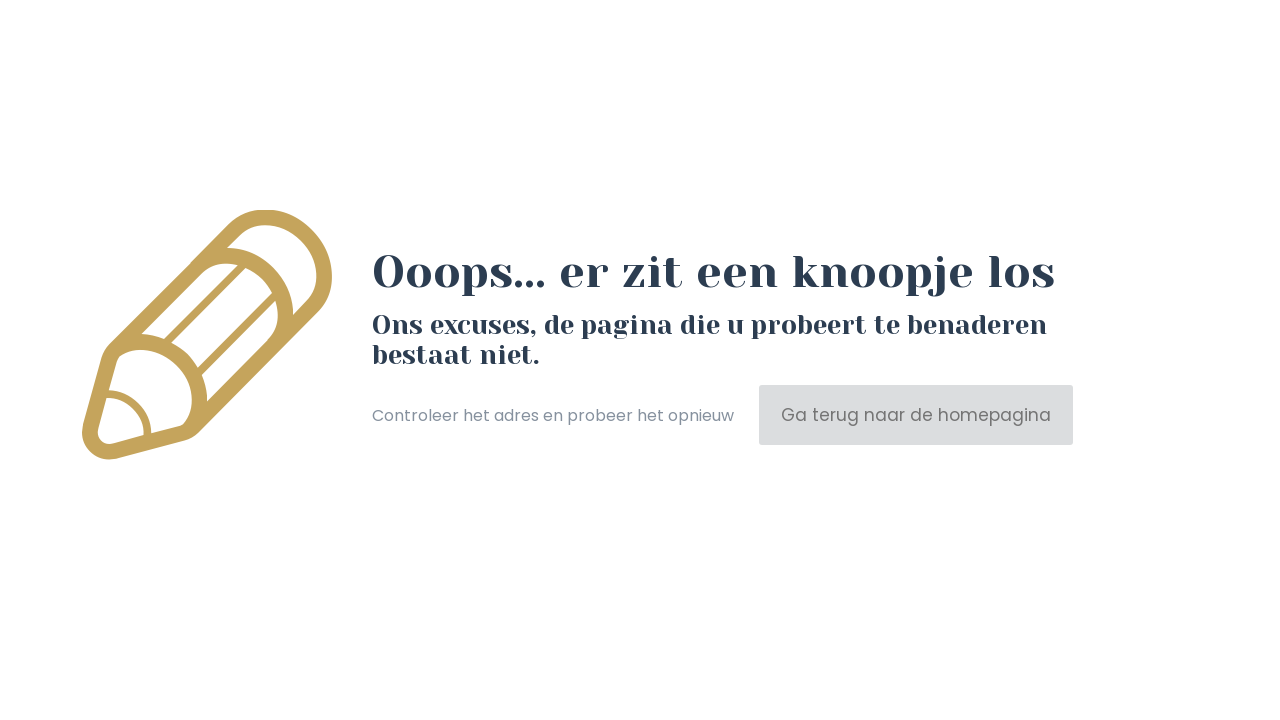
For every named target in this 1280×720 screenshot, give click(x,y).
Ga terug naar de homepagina (916, 415)
